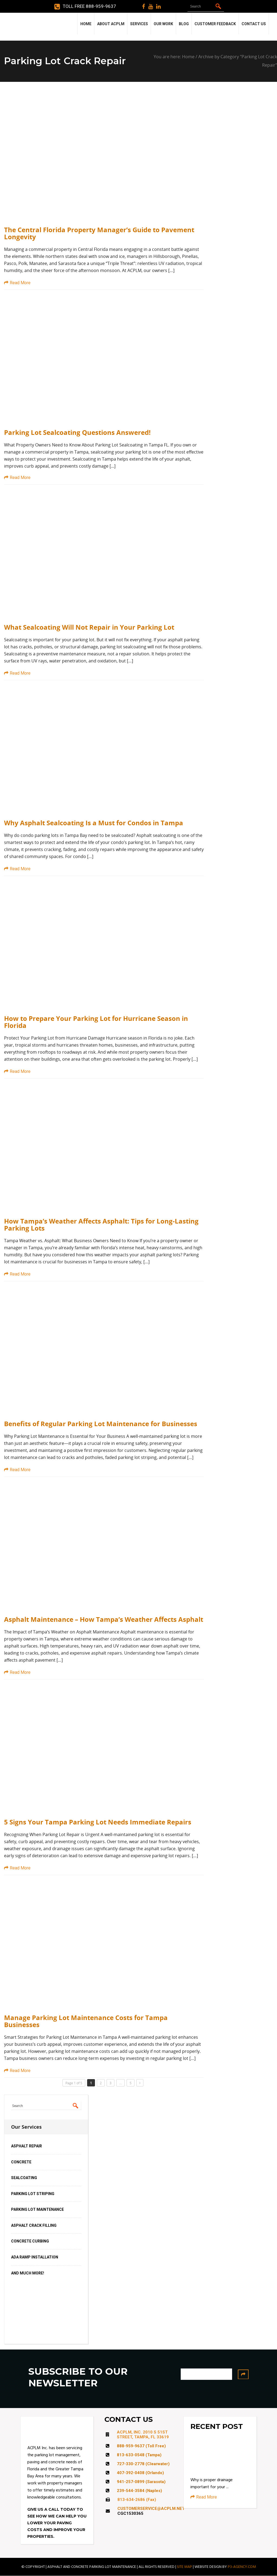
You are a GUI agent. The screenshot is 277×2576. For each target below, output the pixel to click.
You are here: (168, 57)
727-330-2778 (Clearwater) (143, 2463)
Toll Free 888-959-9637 (85, 6)
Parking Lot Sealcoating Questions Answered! (77, 432)
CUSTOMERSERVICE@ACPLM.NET (151, 2508)
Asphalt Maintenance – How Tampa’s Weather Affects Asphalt (103, 1619)
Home (188, 57)
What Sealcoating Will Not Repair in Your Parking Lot (89, 627)
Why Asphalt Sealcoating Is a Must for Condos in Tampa (93, 822)
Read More (17, 282)
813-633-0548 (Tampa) (139, 2454)
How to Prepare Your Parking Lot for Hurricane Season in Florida (96, 1022)
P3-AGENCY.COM (242, 2566)
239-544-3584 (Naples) (139, 2490)
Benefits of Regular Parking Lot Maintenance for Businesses (100, 1423)
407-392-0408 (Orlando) (140, 2472)
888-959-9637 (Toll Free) (141, 2446)
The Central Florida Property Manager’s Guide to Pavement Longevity (99, 233)
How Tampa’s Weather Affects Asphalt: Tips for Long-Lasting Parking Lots (101, 1224)
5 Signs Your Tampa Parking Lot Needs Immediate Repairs (97, 1822)
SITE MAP (184, 2566)
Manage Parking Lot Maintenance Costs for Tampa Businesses (86, 2021)
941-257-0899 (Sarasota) (141, 2481)
